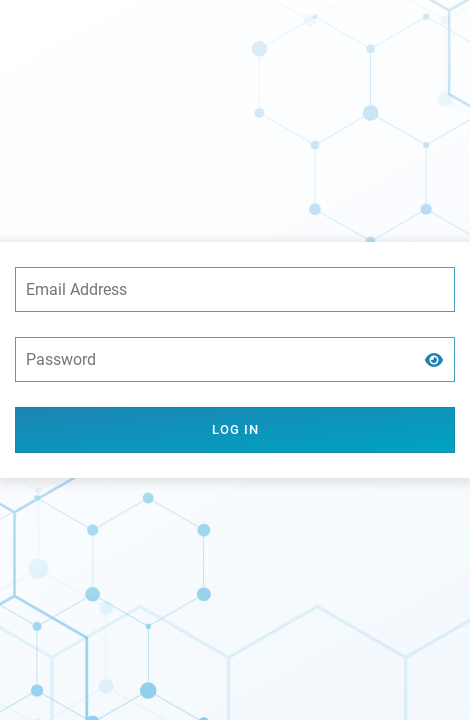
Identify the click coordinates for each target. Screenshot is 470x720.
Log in (235, 429)
